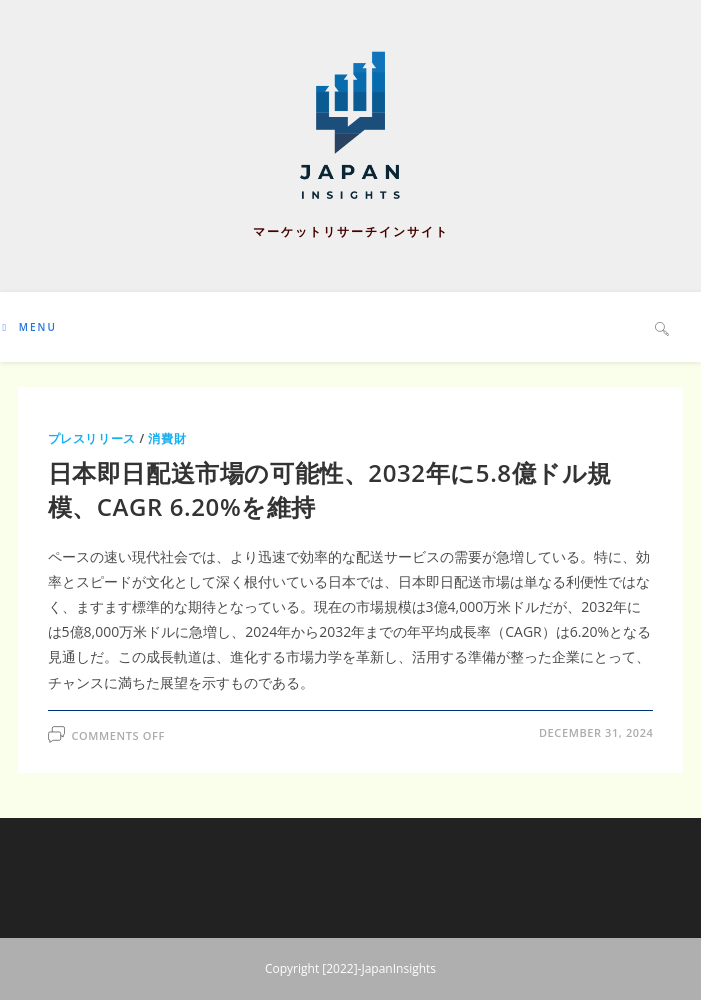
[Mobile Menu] (30, 327)
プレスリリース (92, 438)
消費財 (167, 438)
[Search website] (662, 328)
